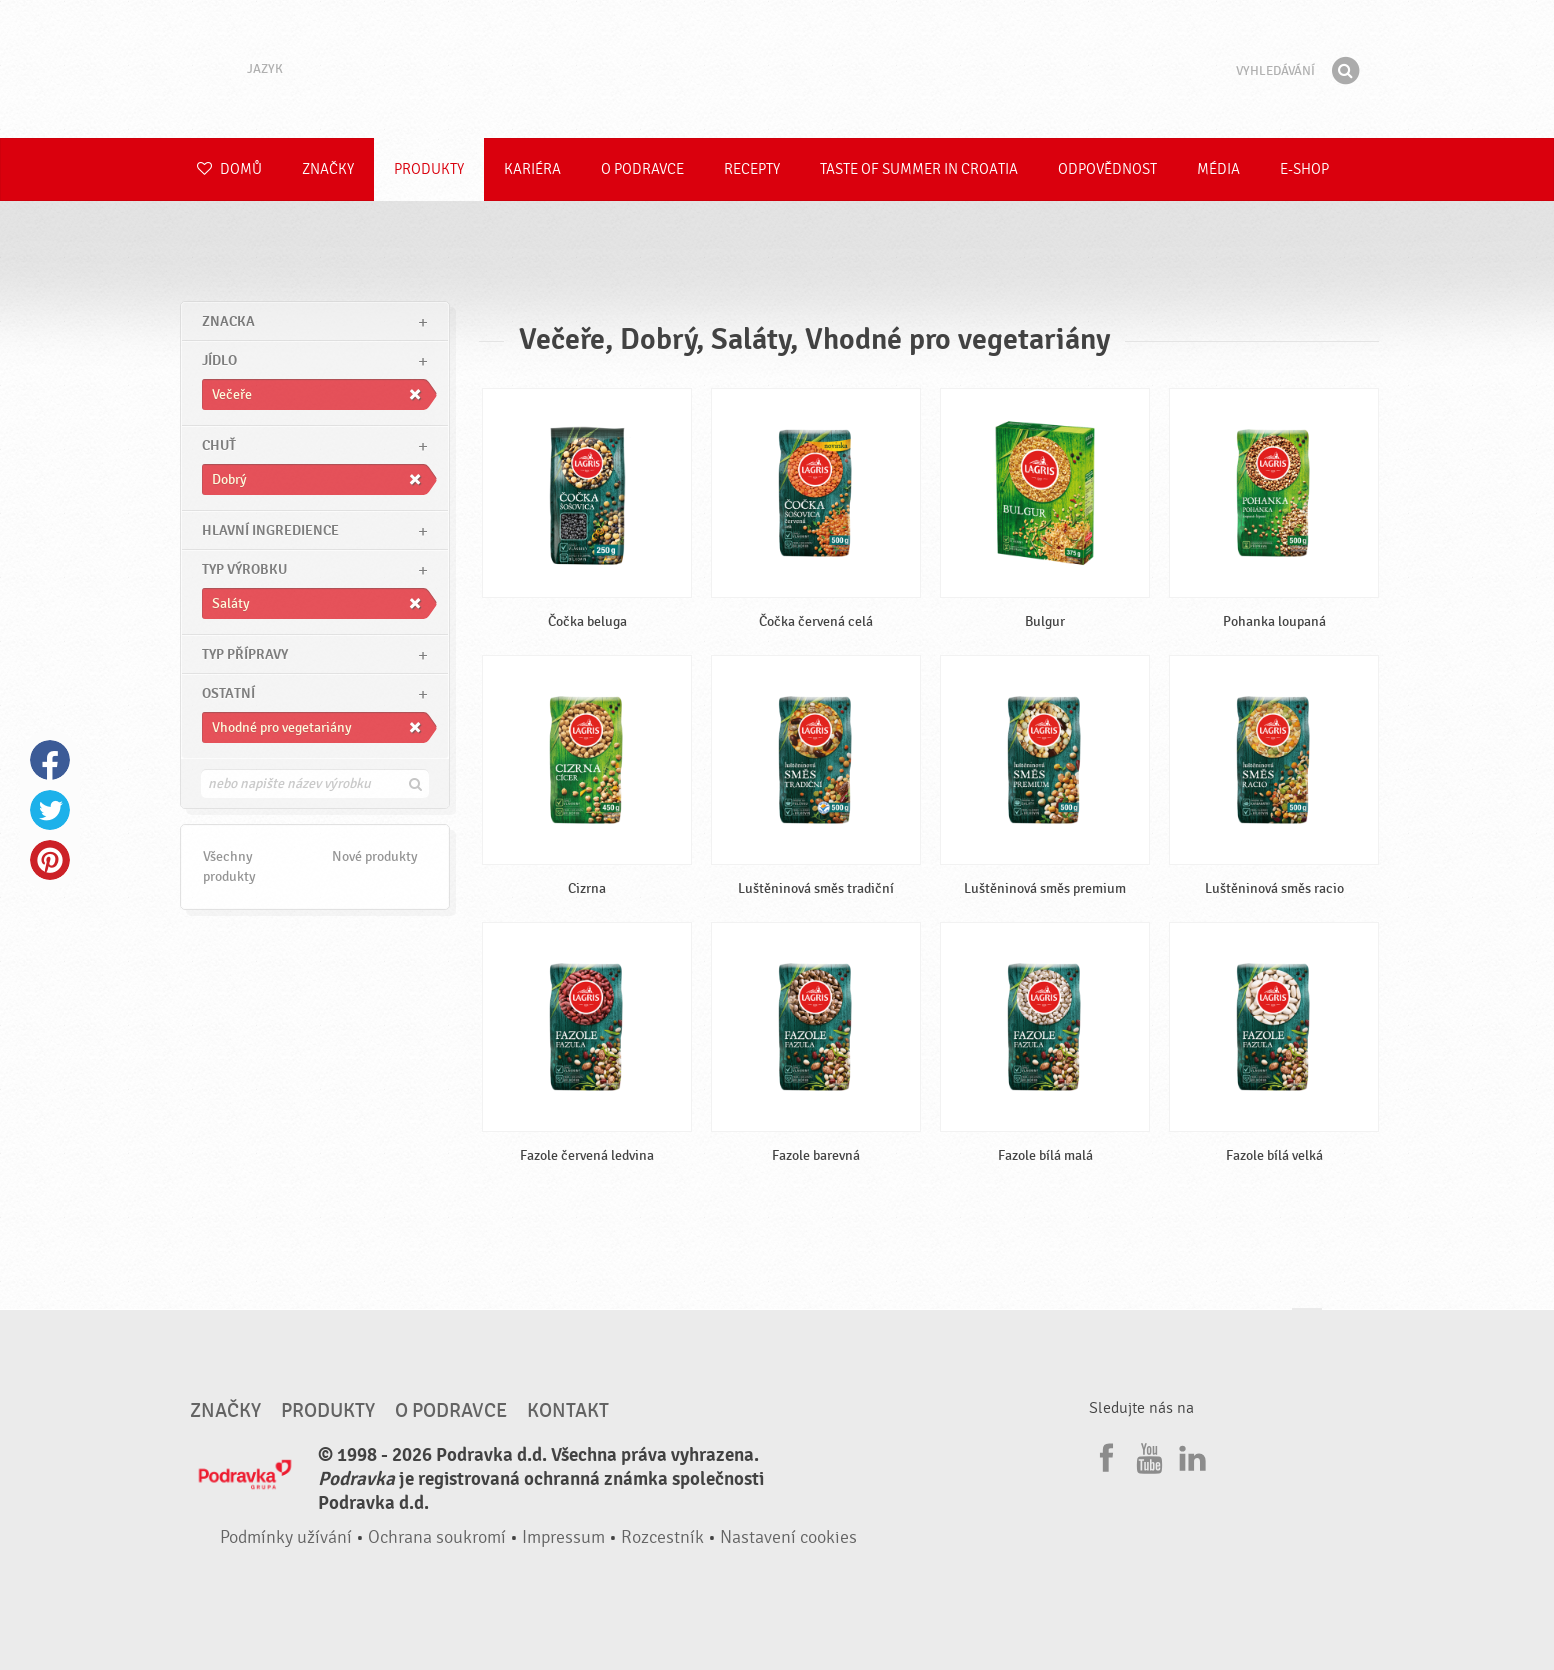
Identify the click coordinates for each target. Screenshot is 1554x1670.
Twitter (50, 810)
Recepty (752, 169)
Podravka (777, 69)
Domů (229, 169)
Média (1218, 169)
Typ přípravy (245, 654)
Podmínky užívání (286, 1537)
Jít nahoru (1307, 1327)
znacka (228, 321)
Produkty (429, 169)
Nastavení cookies (788, 1537)
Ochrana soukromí (437, 1537)
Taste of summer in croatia (919, 169)
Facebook (50, 760)
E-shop (1304, 169)
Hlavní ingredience (270, 530)
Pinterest (50, 860)
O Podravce (642, 169)
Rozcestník (662, 1537)
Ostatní (228, 693)
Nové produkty (375, 856)
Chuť (219, 445)
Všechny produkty (229, 866)
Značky (328, 169)
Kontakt (568, 1411)
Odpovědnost (1107, 169)
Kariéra (532, 169)
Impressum (563, 1537)
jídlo (219, 360)
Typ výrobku (244, 569)
